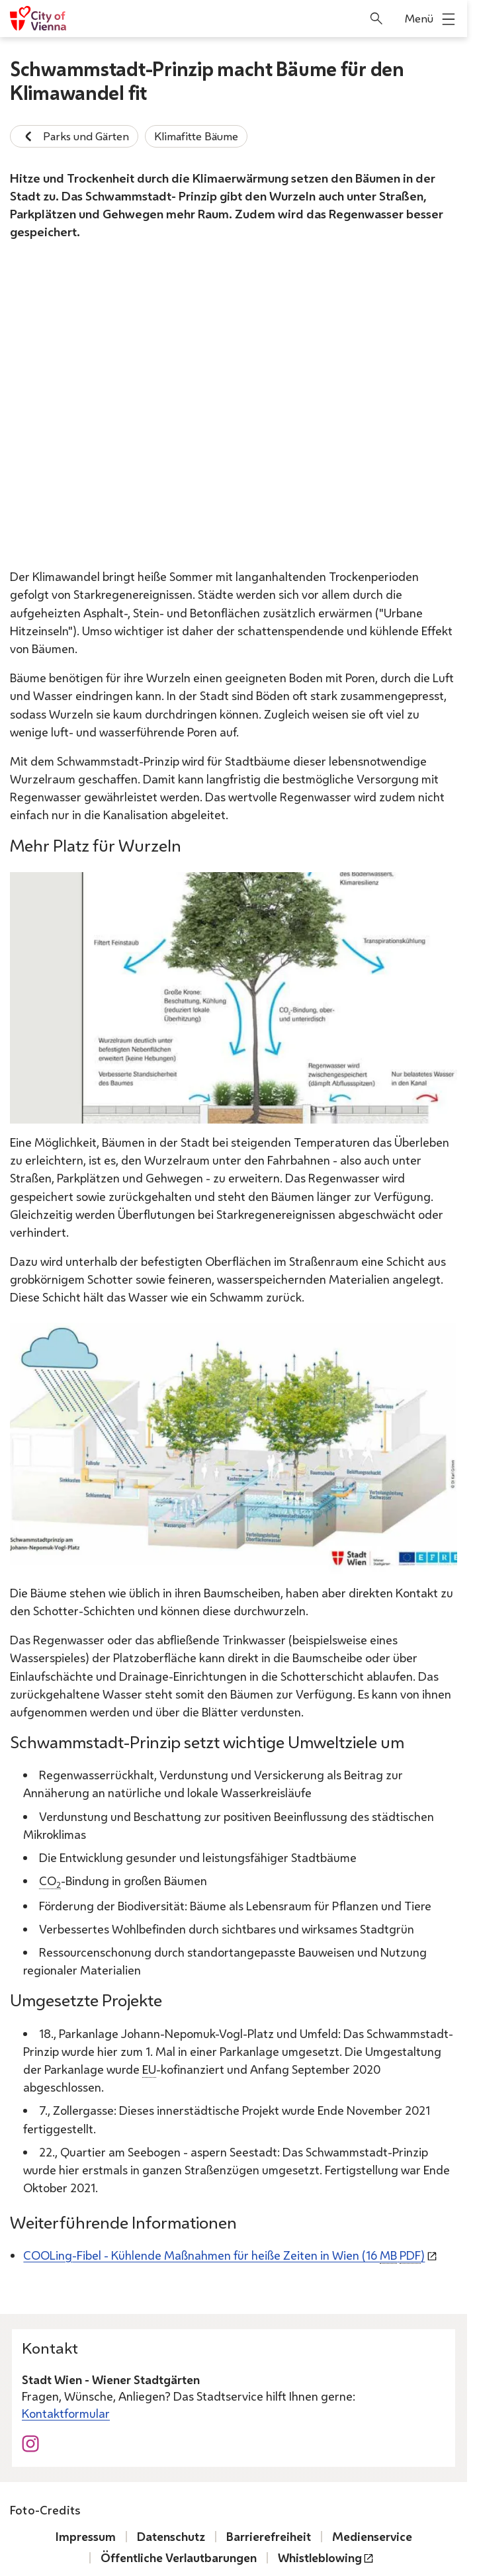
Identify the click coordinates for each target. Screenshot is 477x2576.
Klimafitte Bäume (196, 136)
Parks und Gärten (74, 136)
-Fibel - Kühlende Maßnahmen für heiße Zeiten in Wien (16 (224, 2256)
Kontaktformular (66, 2413)
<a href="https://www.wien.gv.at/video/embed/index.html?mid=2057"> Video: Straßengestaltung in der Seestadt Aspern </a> (233, 407)
